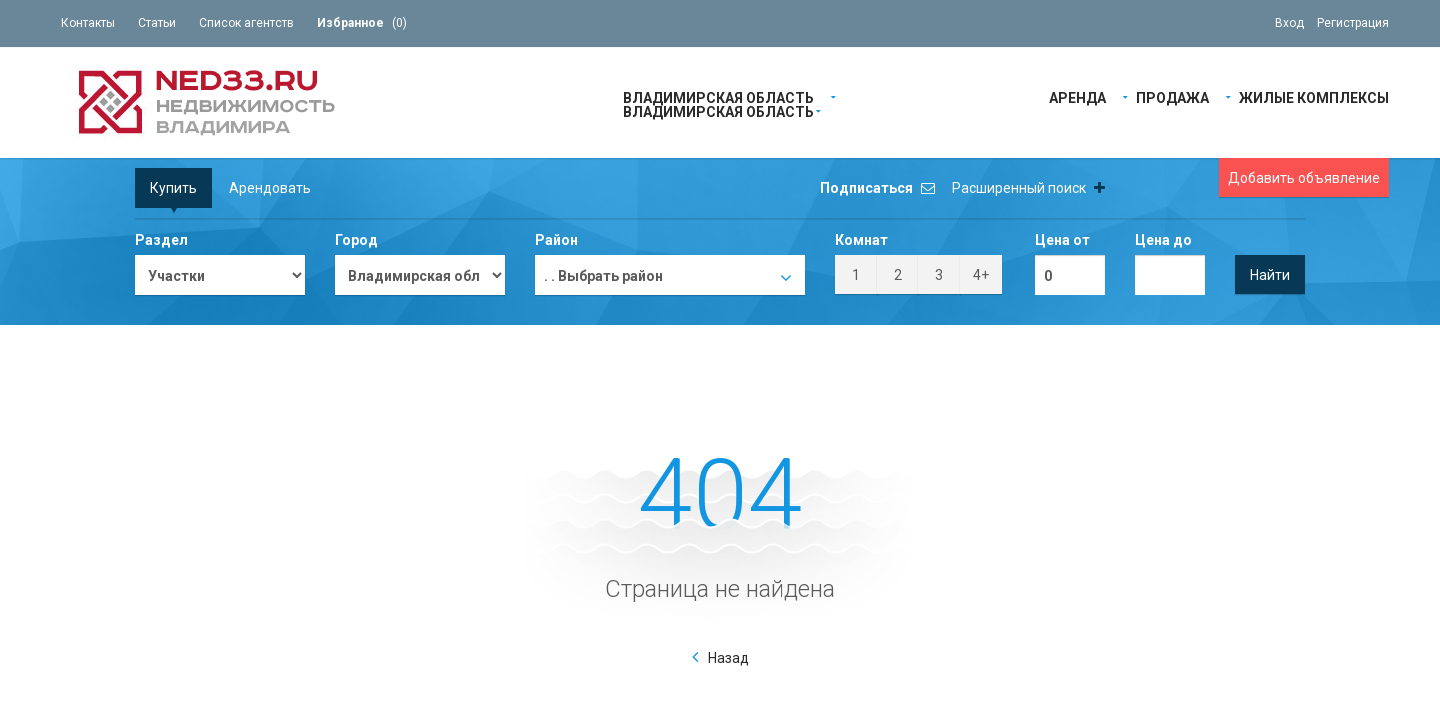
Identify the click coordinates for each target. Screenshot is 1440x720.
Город (356, 240)
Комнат (861, 240)
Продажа (1172, 96)
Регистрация (1353, 23)
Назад (728, 658)
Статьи (157, 23)
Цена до (1163, 240)
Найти (1270, 275)
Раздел (161, 240)
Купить (173, 188)
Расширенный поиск (1028, 188)
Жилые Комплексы (1314, 96)
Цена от (1062, 240)
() (362, 23)
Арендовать (270, 188)
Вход (1289, 23)
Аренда (1077, 96)
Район (556, 240)
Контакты (88, 23)
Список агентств (246, 23)
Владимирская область (718, 96)
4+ (981, 275)
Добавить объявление (1304, 178)
